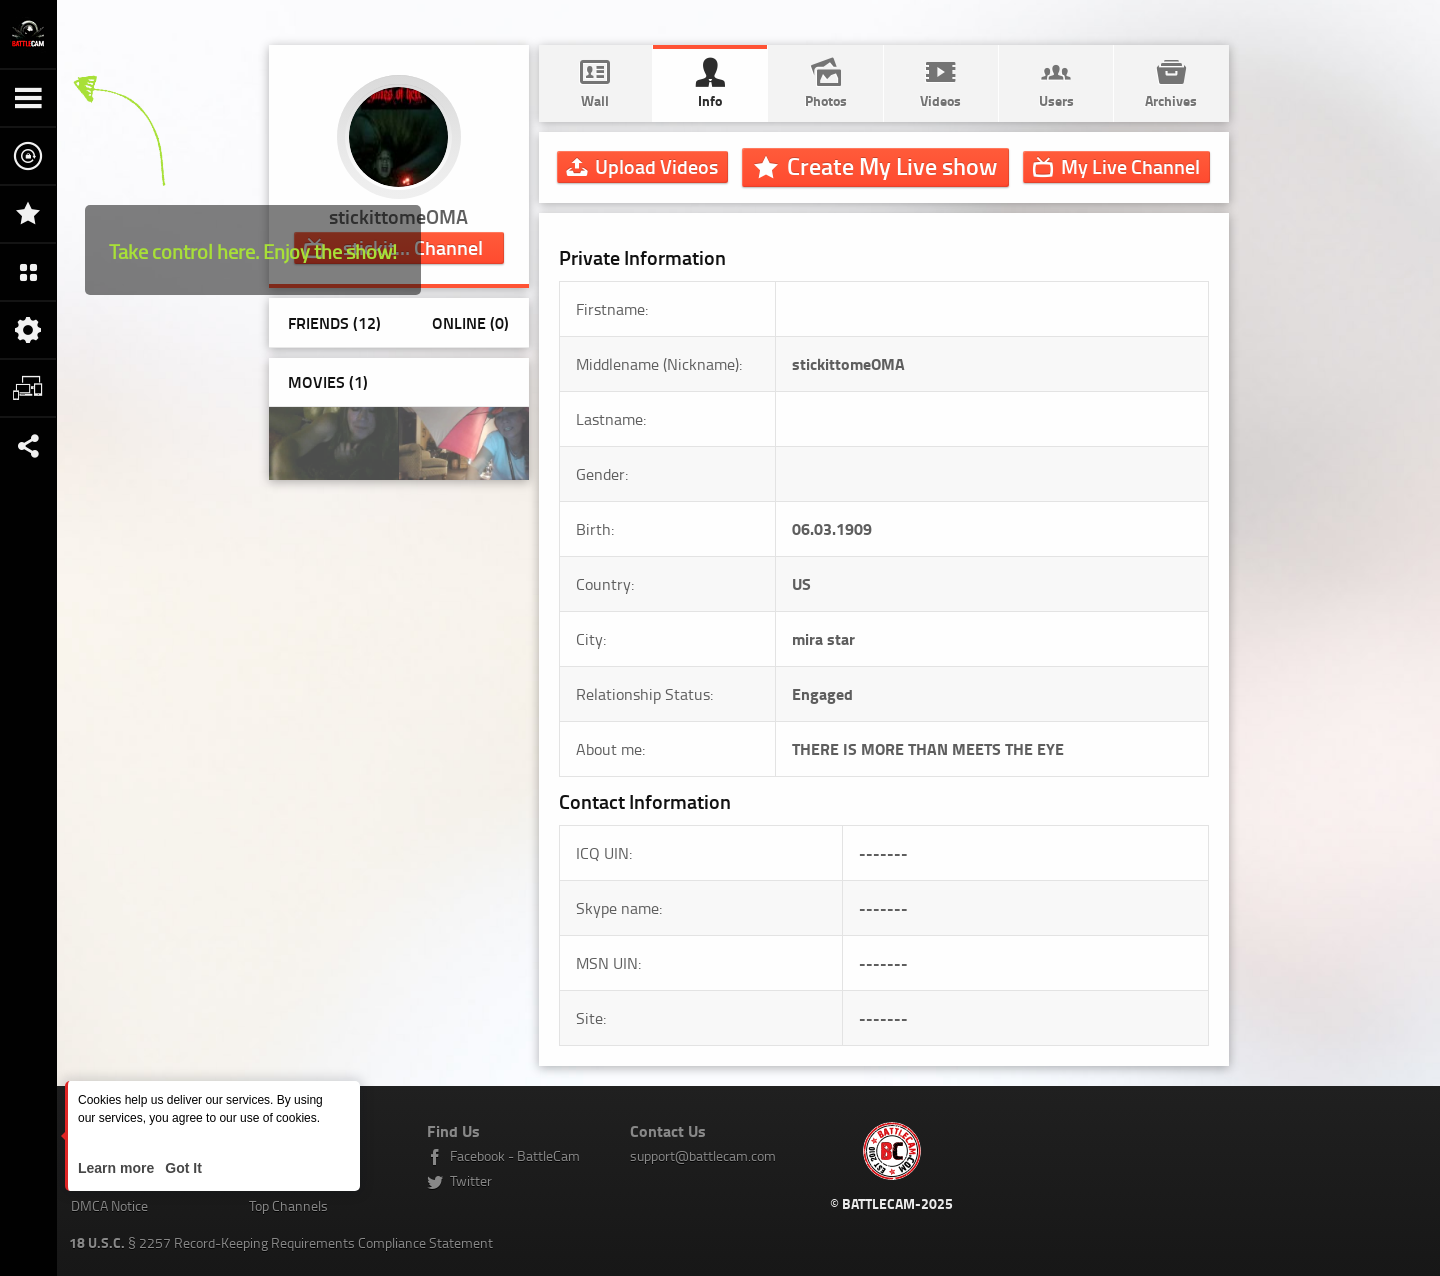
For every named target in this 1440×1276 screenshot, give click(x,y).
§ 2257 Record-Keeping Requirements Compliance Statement (281, 1242)
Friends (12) (334, 322)
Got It (181, 1168)
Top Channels (288, 1205)
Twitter (471, 1180)
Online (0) (470, 322)
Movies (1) (328, 381)
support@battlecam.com (703, 1155)
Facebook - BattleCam (515, 1155)
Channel (1130, 166)
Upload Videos (656, 166)
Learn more (118, 1168)
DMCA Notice (109, 1205)
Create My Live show (892, 166)
